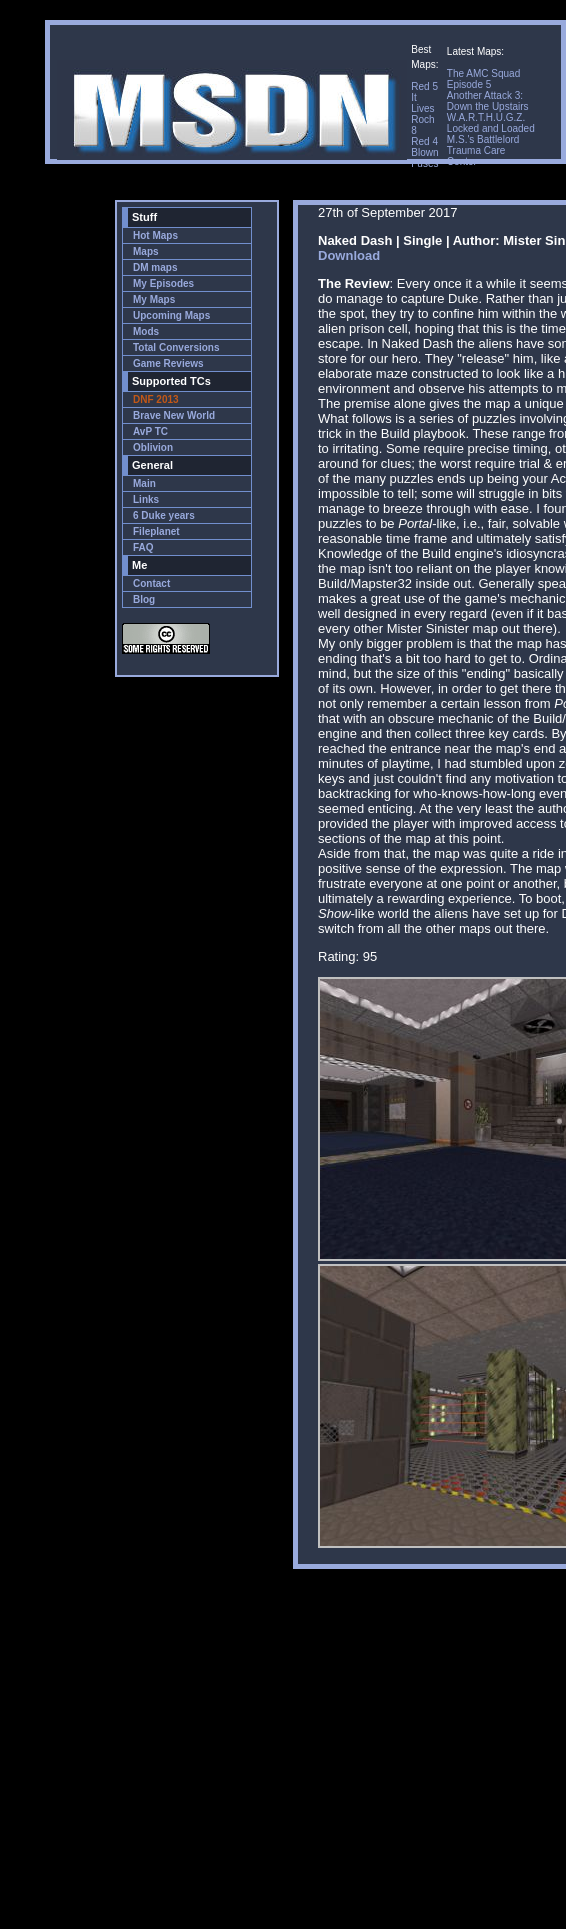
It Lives (422, 103)
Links (146, 499)
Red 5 (424, 86)
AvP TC (150, 431)
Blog (144, 599)
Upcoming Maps (171, 315)
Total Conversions (176, 347)
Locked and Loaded (491, 128)
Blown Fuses (424, 158)
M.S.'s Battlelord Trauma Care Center (483, 150)
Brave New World (174, 415)
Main (144, 483)
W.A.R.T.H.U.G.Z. (486, 117)
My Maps (154, 299)
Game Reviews (168, 363)
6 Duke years (164, 515)
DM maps (155, 267)
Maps (146, 251)
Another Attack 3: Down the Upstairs (488, 101)
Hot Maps (155, 235)
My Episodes (163, 283)
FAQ (143, 547)
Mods (146, 331)
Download (349, 255)
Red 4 (424, 141)
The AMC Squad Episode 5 (483, 79)
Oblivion (153, 447)
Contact (151, 583)
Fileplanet (156, 531)
